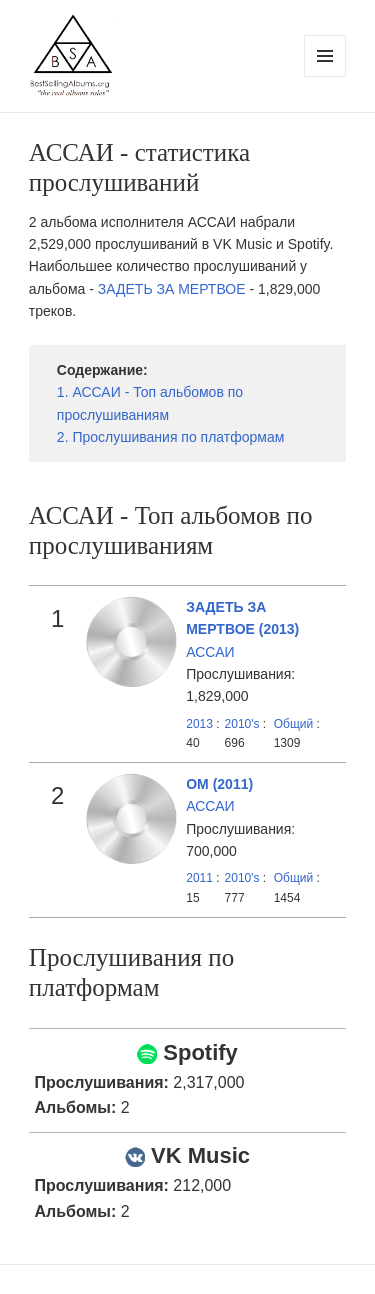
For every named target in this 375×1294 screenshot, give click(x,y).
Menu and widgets (325, 76)
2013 (199, 724)
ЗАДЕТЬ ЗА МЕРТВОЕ (172, 289)
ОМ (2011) (219, 784)
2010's (244, 724)
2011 (199, 878)
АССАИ (210, 652)
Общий (294, 724)
